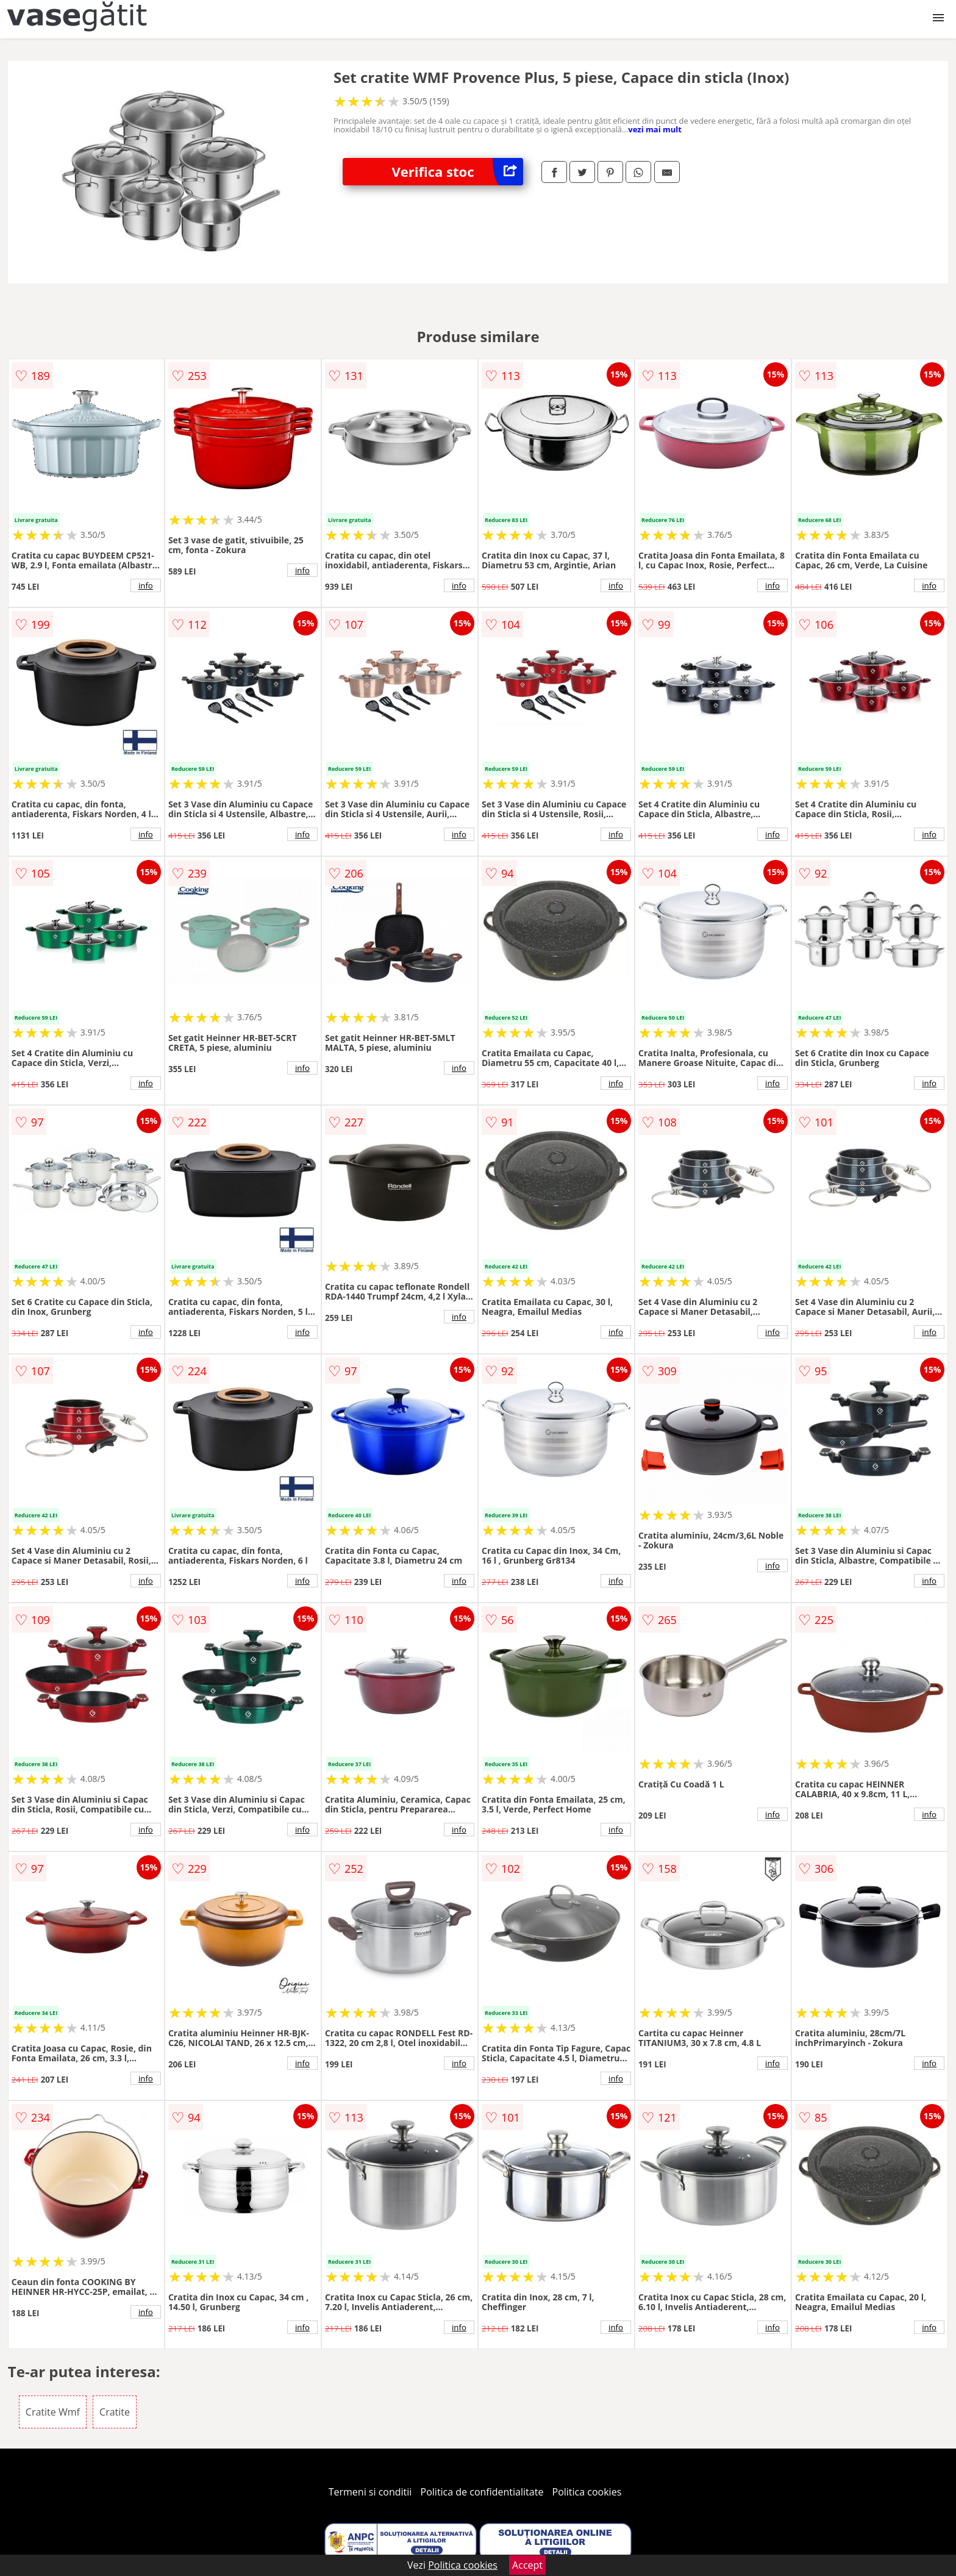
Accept (527, 2565)
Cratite (114, 2412)
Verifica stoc (457, 171)
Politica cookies (587, 2492)
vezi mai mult (655, 129)
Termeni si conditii (370, 2492)
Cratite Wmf (53, 2412)
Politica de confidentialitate (482, 2492)
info (145, 585)
